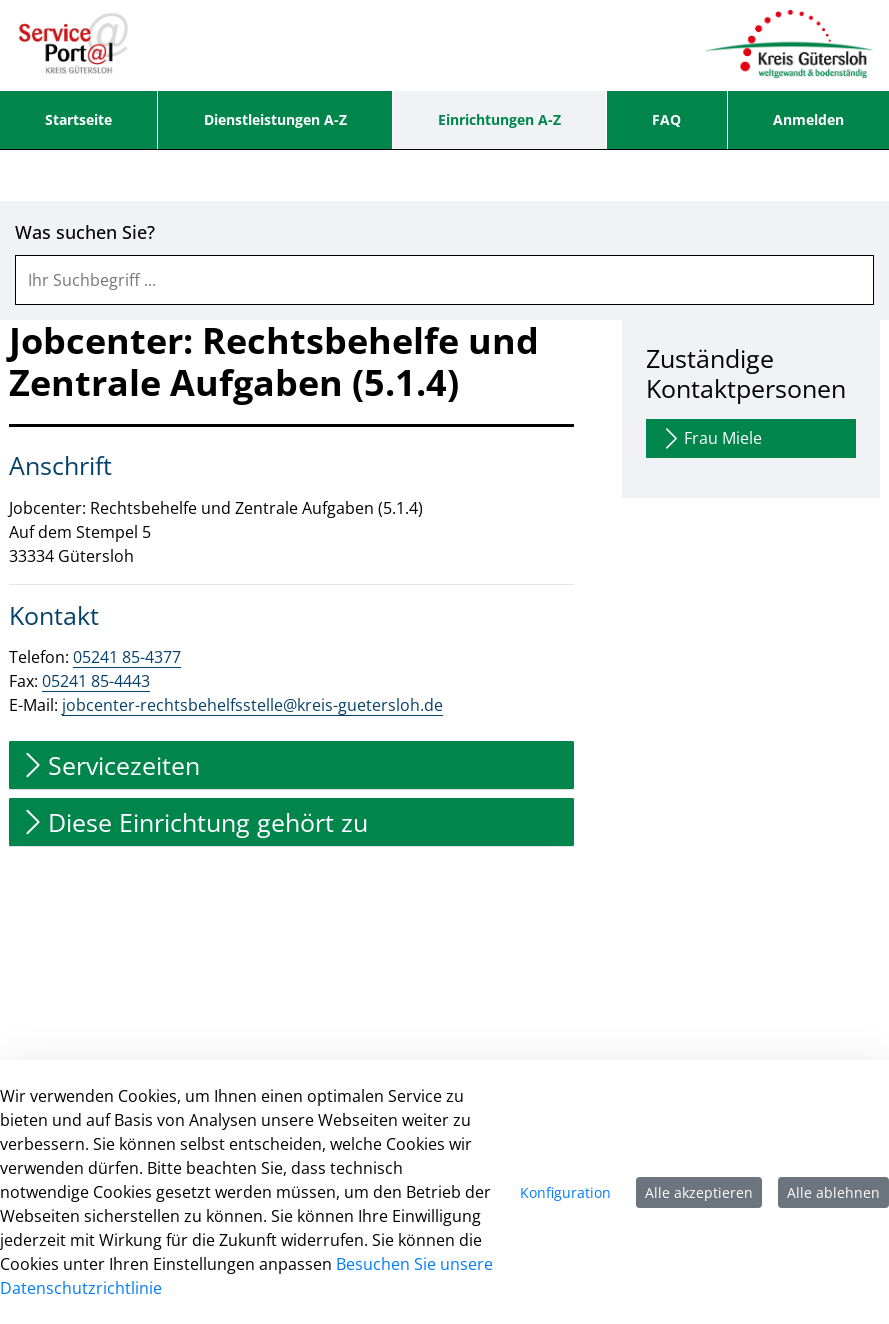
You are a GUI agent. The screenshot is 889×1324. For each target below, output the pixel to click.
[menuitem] (78, 120)
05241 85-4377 (127, 657)
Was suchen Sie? (85, 232)
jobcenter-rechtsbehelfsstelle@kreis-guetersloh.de (252, 705)
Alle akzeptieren (699, 1192)
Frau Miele (710, 438)
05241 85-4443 (96, 681)
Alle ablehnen (833, 1192)
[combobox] (444, 280)
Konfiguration (565, 1192)
